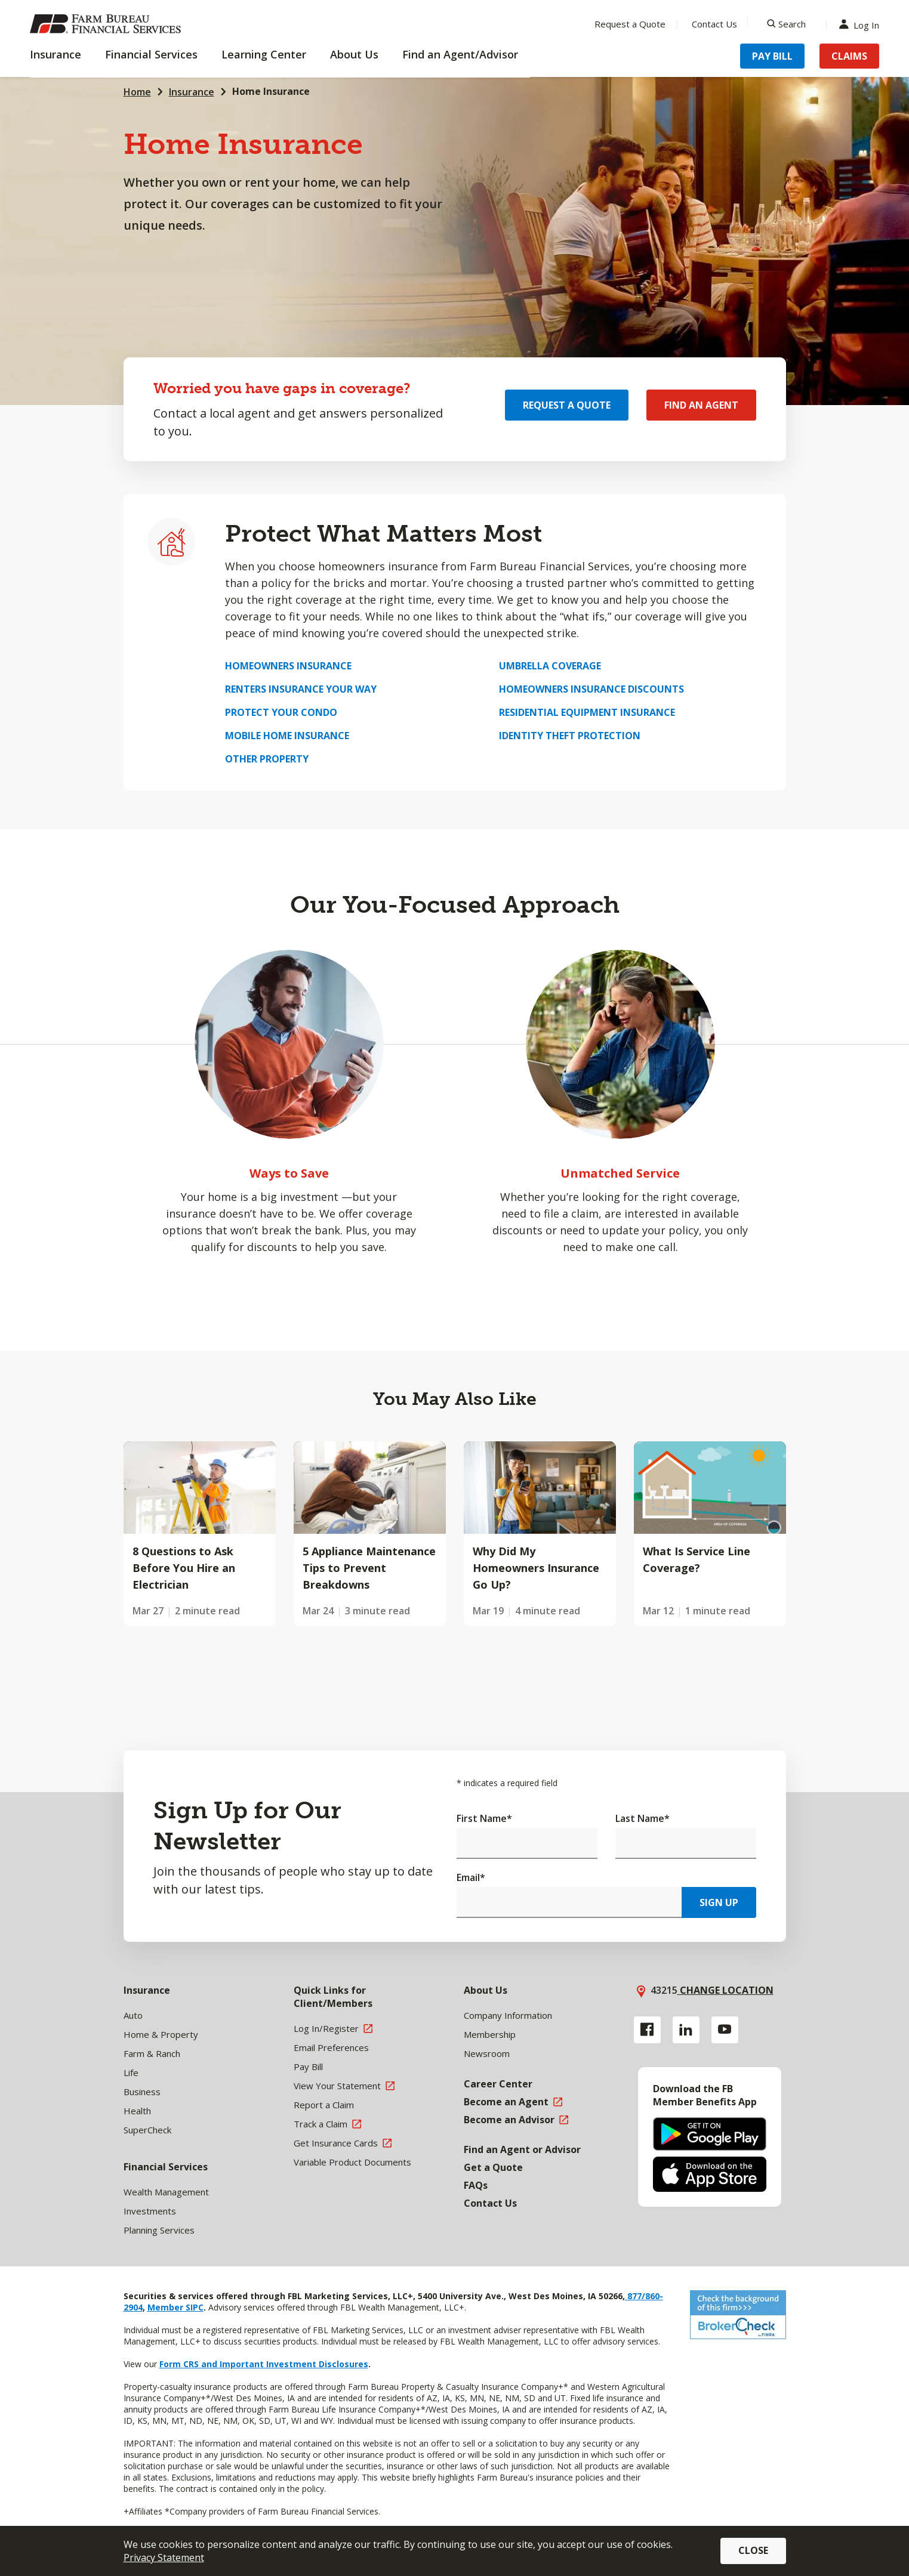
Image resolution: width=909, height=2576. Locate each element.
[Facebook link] (647, 2029)
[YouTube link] (724, 2029)
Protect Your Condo (281, 712)
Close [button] (753, 2550)
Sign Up (719, 1902)
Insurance (191, 91)
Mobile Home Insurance (287, 735)
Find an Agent (701, 405)
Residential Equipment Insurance (587, 712)
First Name (484, 1818)
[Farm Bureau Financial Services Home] (107, 23)
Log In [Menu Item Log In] (862, 24)
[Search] (786, 24)
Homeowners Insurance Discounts (591, 689)
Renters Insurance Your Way (301, 689)
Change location (725, 1990)
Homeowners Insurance (288, 665)
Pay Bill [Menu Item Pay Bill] (772, 56)
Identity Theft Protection (569, 735)
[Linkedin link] (686, 2029)
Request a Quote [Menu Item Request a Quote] (629, 23)
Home (137, 91)
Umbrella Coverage (550, 665)
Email (471, 1877)
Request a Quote (567, 405)
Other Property (267, 758)
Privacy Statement (164, 2557)
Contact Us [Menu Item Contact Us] (714, 23)
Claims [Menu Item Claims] (849, 56)
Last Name (642, 1818)
